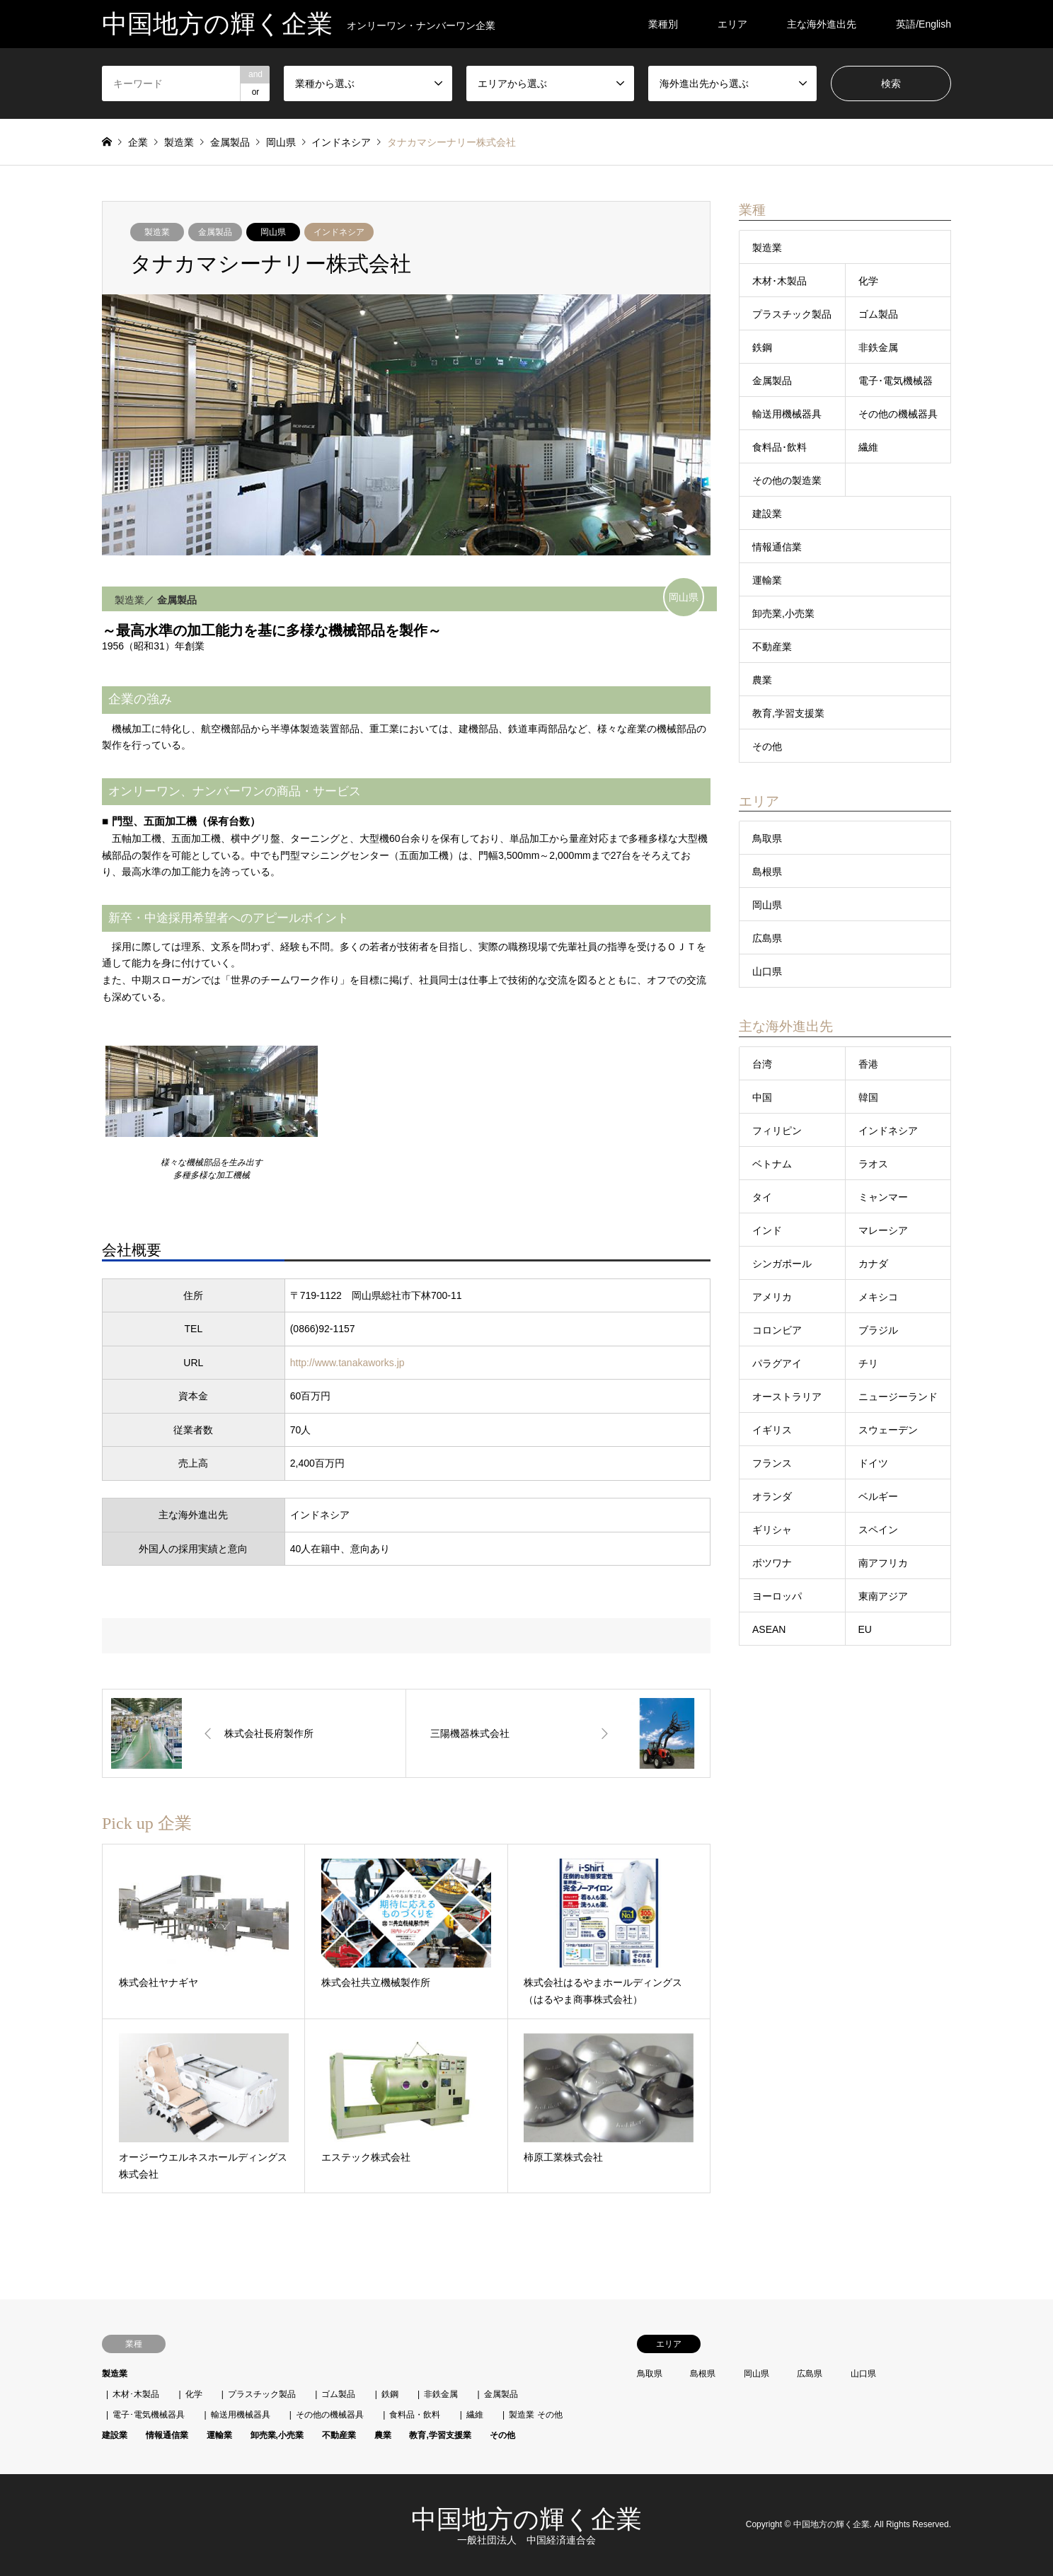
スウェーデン (888, 1430)
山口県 (767, 971)
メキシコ (878, 1297)
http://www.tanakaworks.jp (347, 1362)
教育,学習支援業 (788, 713)
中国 (762, 1097)
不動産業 (772, 646)
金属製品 (215, 232)
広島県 (767, 938)
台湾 (762, 1064)
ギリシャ (772, 1529)
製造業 (157, 232)
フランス (772, 1463)
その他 (767, 746)
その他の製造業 (787, 480)
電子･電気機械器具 (149, 2415)
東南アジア (883, 1596)
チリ (868, 1363)
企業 (138, 142)
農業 (762, 680)
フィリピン (777, 1130)
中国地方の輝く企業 (526, 2519)
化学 (868, 281)
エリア (732, 24)
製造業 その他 (535, 2415)
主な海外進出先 (821, 24)
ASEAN (769, 1629)
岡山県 (273, 232)
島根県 (767, 871)
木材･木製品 (779, 281)
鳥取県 (767, 838)
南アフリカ (883, 1563)
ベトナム (772, 1163)
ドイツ (873, 1463)
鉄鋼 (762, 347)
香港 (868, 1064)
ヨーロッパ (777, 1596)
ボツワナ (772, 1563)
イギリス (772, 1430)
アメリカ (772, 1297)
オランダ (772, 1496)
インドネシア (338, 232)
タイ (762, 1197)
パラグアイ (777, 1363)
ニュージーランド (898, 1396)
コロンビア (777, 1330)
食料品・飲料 (414, 2415)
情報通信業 (777, 547)
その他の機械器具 (898, 414)
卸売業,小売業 (783, 613)
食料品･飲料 (779, 447)
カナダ (873, 1263)
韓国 (868, 1097)
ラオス (873, 1163)
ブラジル (878, 1330)
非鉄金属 (878, 347)
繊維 (868, 447)
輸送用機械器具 (787, 414)
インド (767, 1230)
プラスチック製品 (792, 314)
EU (865, 1629)
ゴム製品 (878, 314)
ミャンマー (883, 1197)
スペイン (878, 1529)
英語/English (923, 24)
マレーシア (883, 1230)
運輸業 (767, 580)
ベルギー (878, 1496)
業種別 (663, 24)
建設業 (767, 513)
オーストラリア (787, 1396)
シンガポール (782, 1263)
